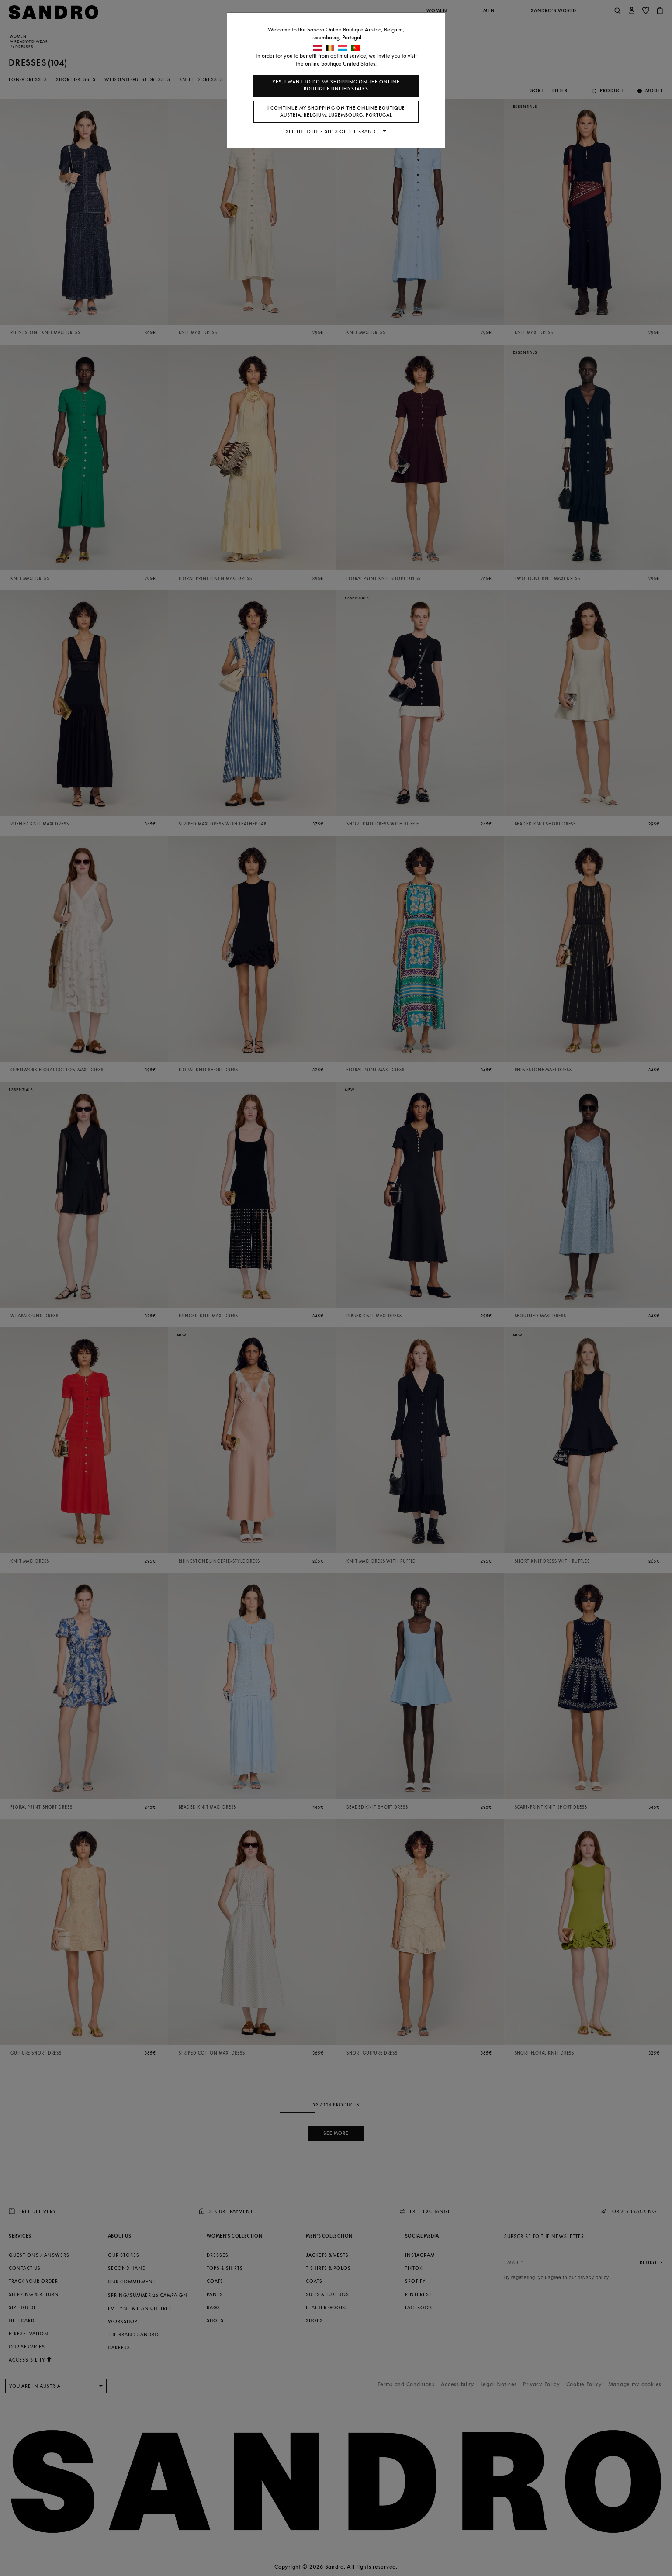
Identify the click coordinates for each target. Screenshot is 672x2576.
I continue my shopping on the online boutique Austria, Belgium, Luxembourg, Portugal (336, 111)
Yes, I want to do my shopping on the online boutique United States (336, 85)
